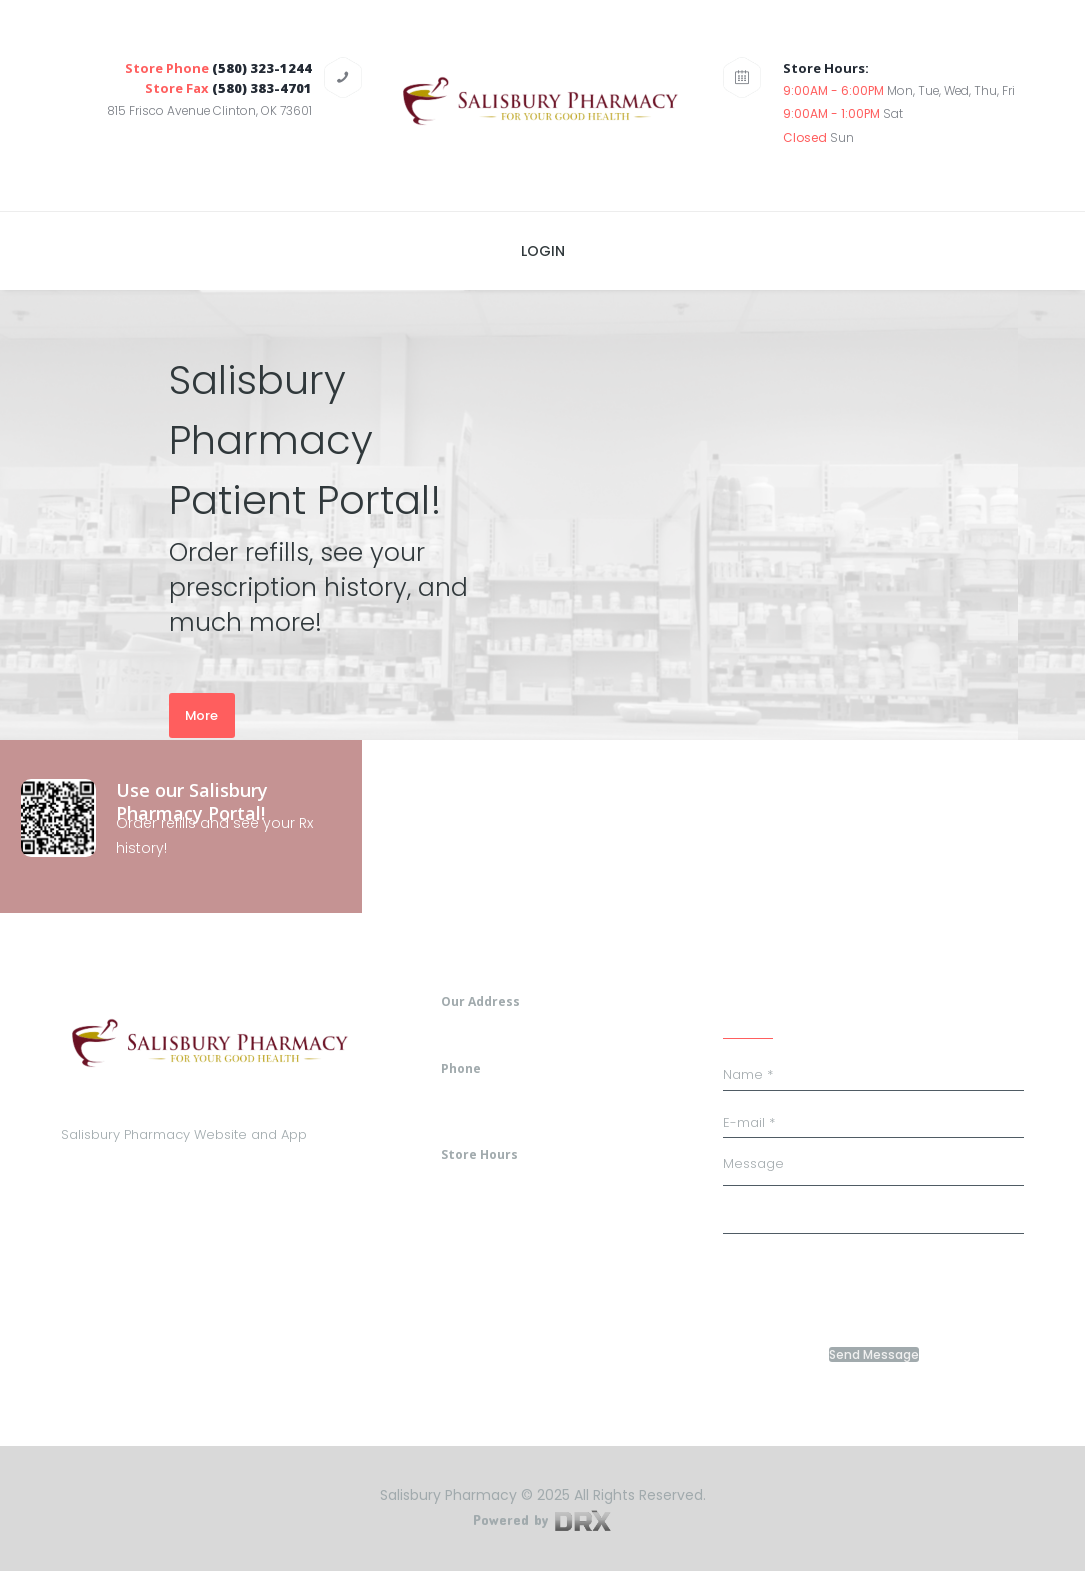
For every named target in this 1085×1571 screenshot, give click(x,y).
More (201, 715)
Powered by (542, 1519)
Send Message (874, 1355)
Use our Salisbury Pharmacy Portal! (192, 801)
